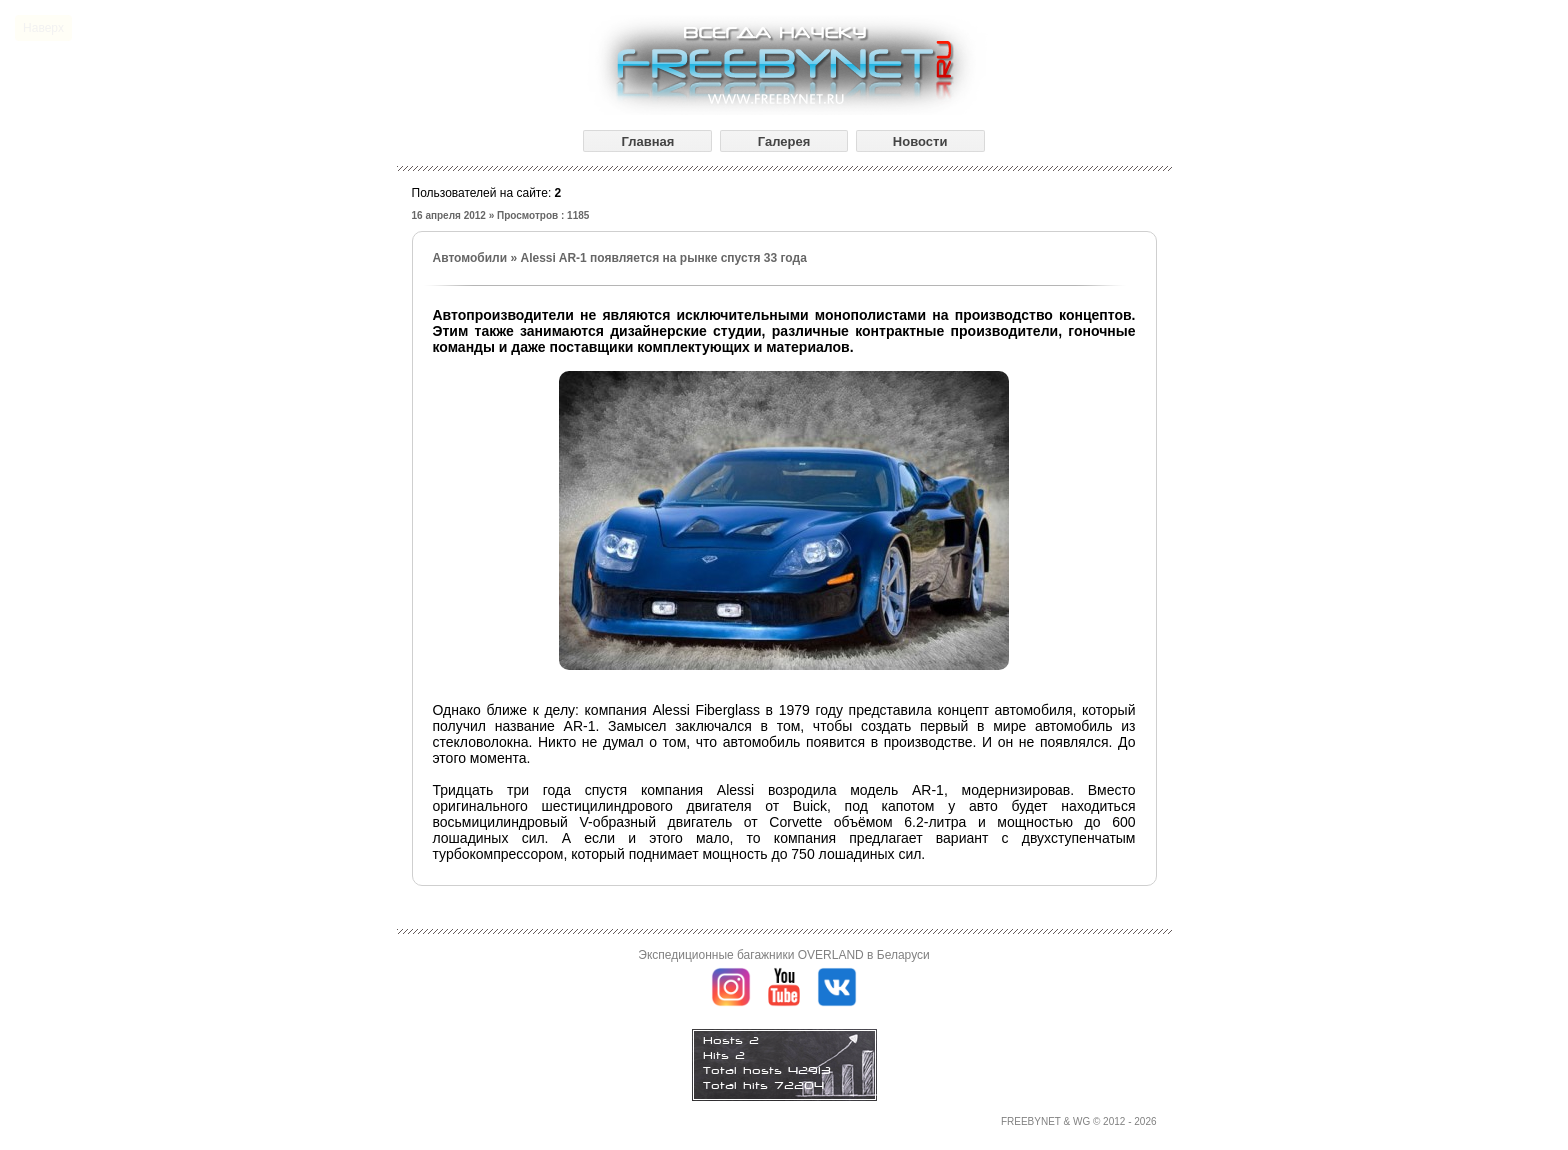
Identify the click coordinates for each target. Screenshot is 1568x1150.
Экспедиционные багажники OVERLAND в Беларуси (783, 955)
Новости (920, 141)
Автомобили (470, 258)
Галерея (784, 141)
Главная (647, 141)
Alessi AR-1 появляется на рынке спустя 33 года (663, 258)
